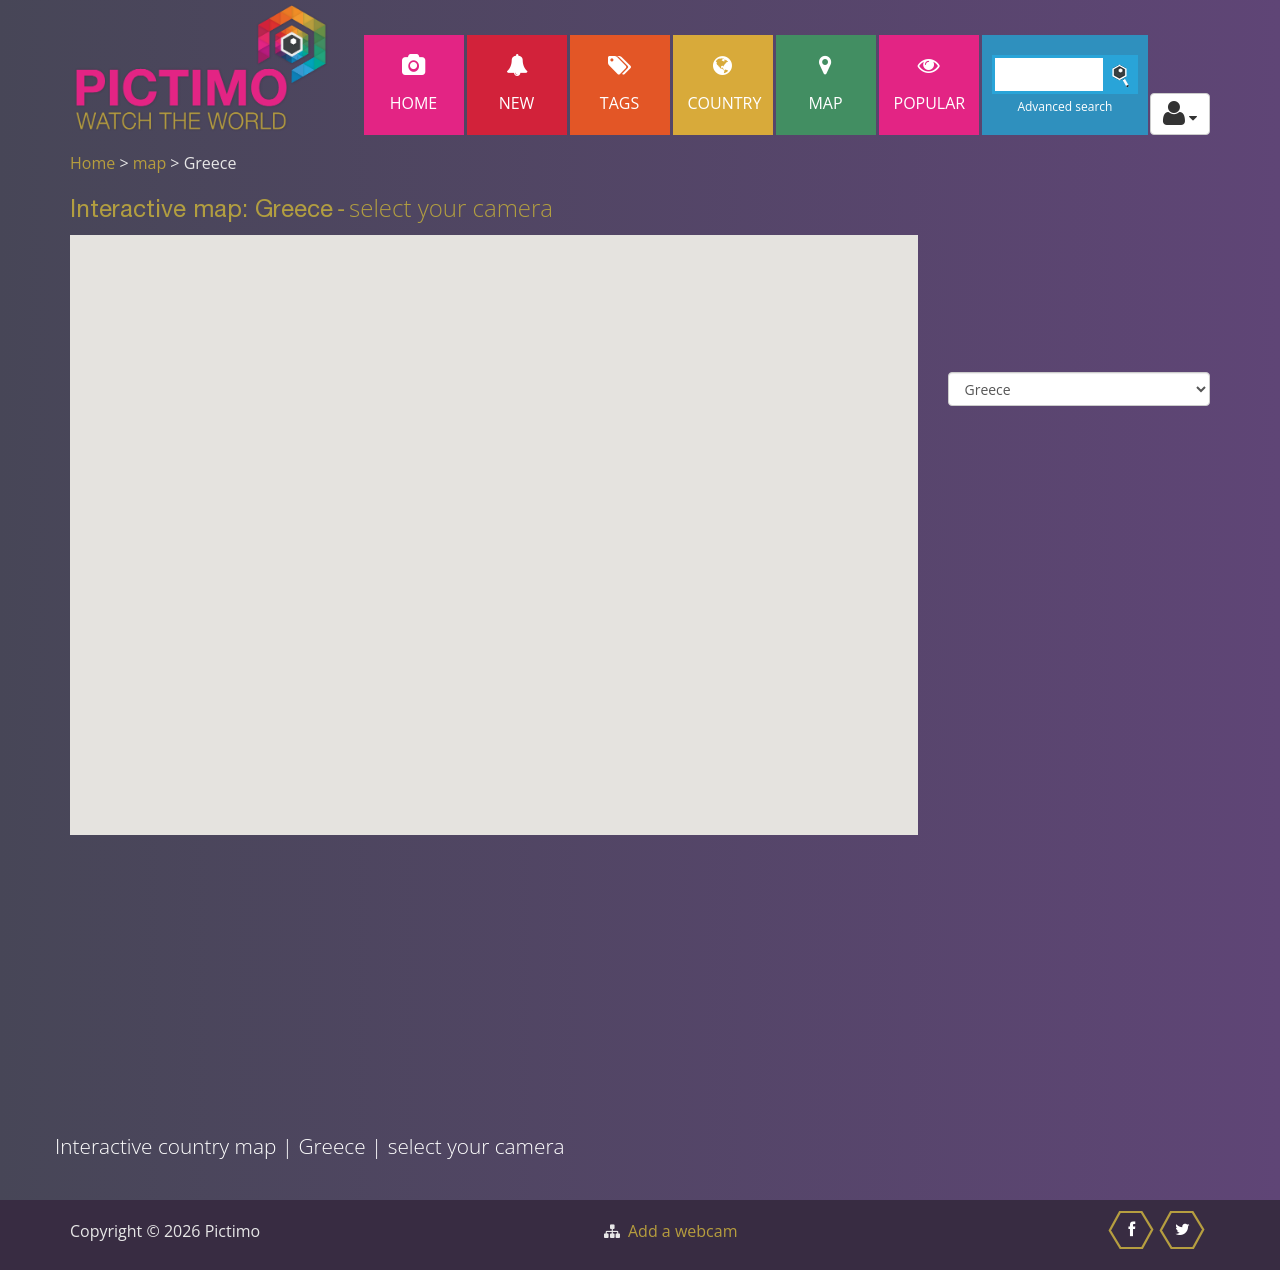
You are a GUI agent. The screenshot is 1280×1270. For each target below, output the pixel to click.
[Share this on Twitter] (1184, 1235)
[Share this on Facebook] (1133, 1235)
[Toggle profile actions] (1180, 114)
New (517, 84)
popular (930, 84)
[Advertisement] (388, 975)
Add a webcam (682, 1231)
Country (725, 84)
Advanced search (1064, 106)
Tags (620, 84)
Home (414, 84)
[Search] (1065, 74)
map (150, 163)
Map (826, 84)
